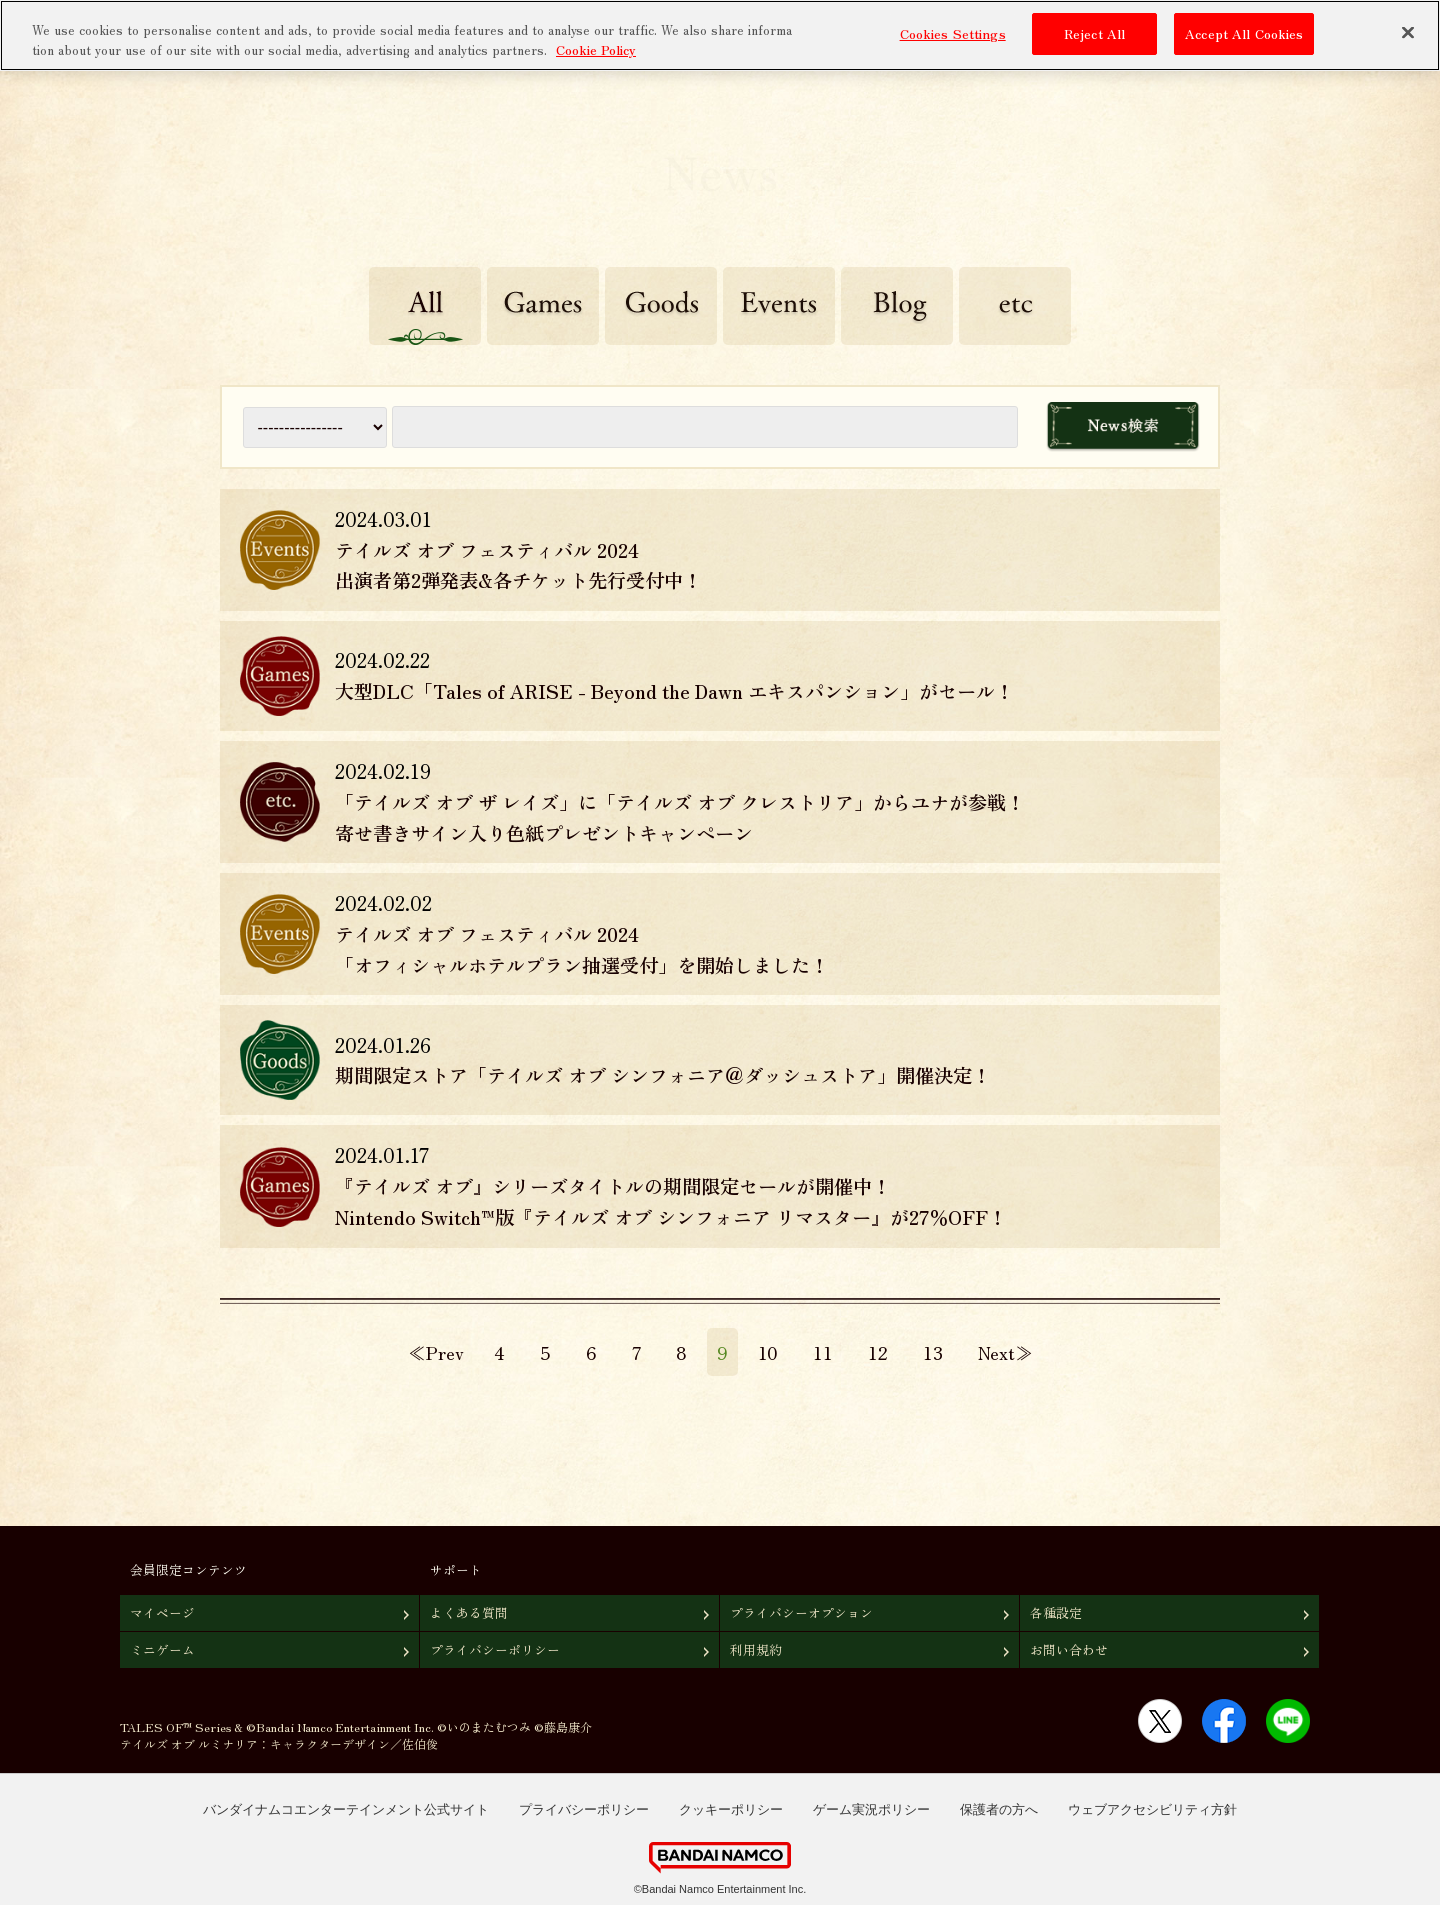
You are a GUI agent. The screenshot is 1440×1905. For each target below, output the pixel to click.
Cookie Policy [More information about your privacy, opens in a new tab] (596, 48)
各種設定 (1056, 1612)
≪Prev (436, 1352)
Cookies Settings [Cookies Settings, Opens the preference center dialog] (953, 33)
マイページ (162, 1612)
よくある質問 (469, 1612)
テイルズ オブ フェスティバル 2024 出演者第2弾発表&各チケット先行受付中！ (518, 565)
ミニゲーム (162, 1649)
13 (933, 1352)
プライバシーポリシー (495, 1649)
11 (823, 1352)
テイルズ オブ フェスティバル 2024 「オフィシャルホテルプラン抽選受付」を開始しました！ (582, 949)
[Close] (1408, 33)
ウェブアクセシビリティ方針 (1152, 1809)
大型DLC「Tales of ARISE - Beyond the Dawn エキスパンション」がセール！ (674, 691)
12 (878, 1352)
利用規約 (756, 1649)
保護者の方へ (999, 1809)
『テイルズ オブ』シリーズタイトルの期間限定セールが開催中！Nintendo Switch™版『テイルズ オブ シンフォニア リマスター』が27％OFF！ (671, 1201)
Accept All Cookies (1244, 33)
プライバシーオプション (801, 1612)
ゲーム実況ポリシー (871, 1809)
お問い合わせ (1069, 1649)
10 (768, 1352)
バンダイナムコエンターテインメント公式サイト (346, 1809)
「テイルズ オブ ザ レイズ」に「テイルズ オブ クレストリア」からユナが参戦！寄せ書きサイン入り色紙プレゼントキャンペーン (680, 817)
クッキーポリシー (731, 1809)
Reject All (1094, 33)
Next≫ (1005, 1352)
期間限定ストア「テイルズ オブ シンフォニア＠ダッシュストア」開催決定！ (663, 1075)
